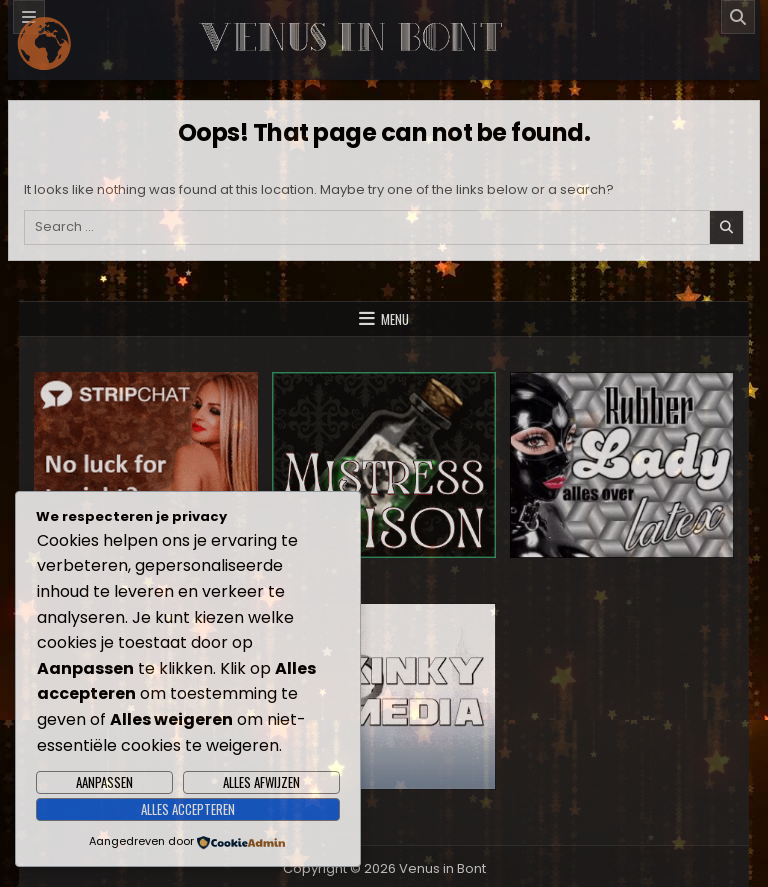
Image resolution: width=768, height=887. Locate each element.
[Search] (738, 17)
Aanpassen (104, 782)
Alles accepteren (188, 809)
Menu (395, 319)
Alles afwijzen (261, 782)
